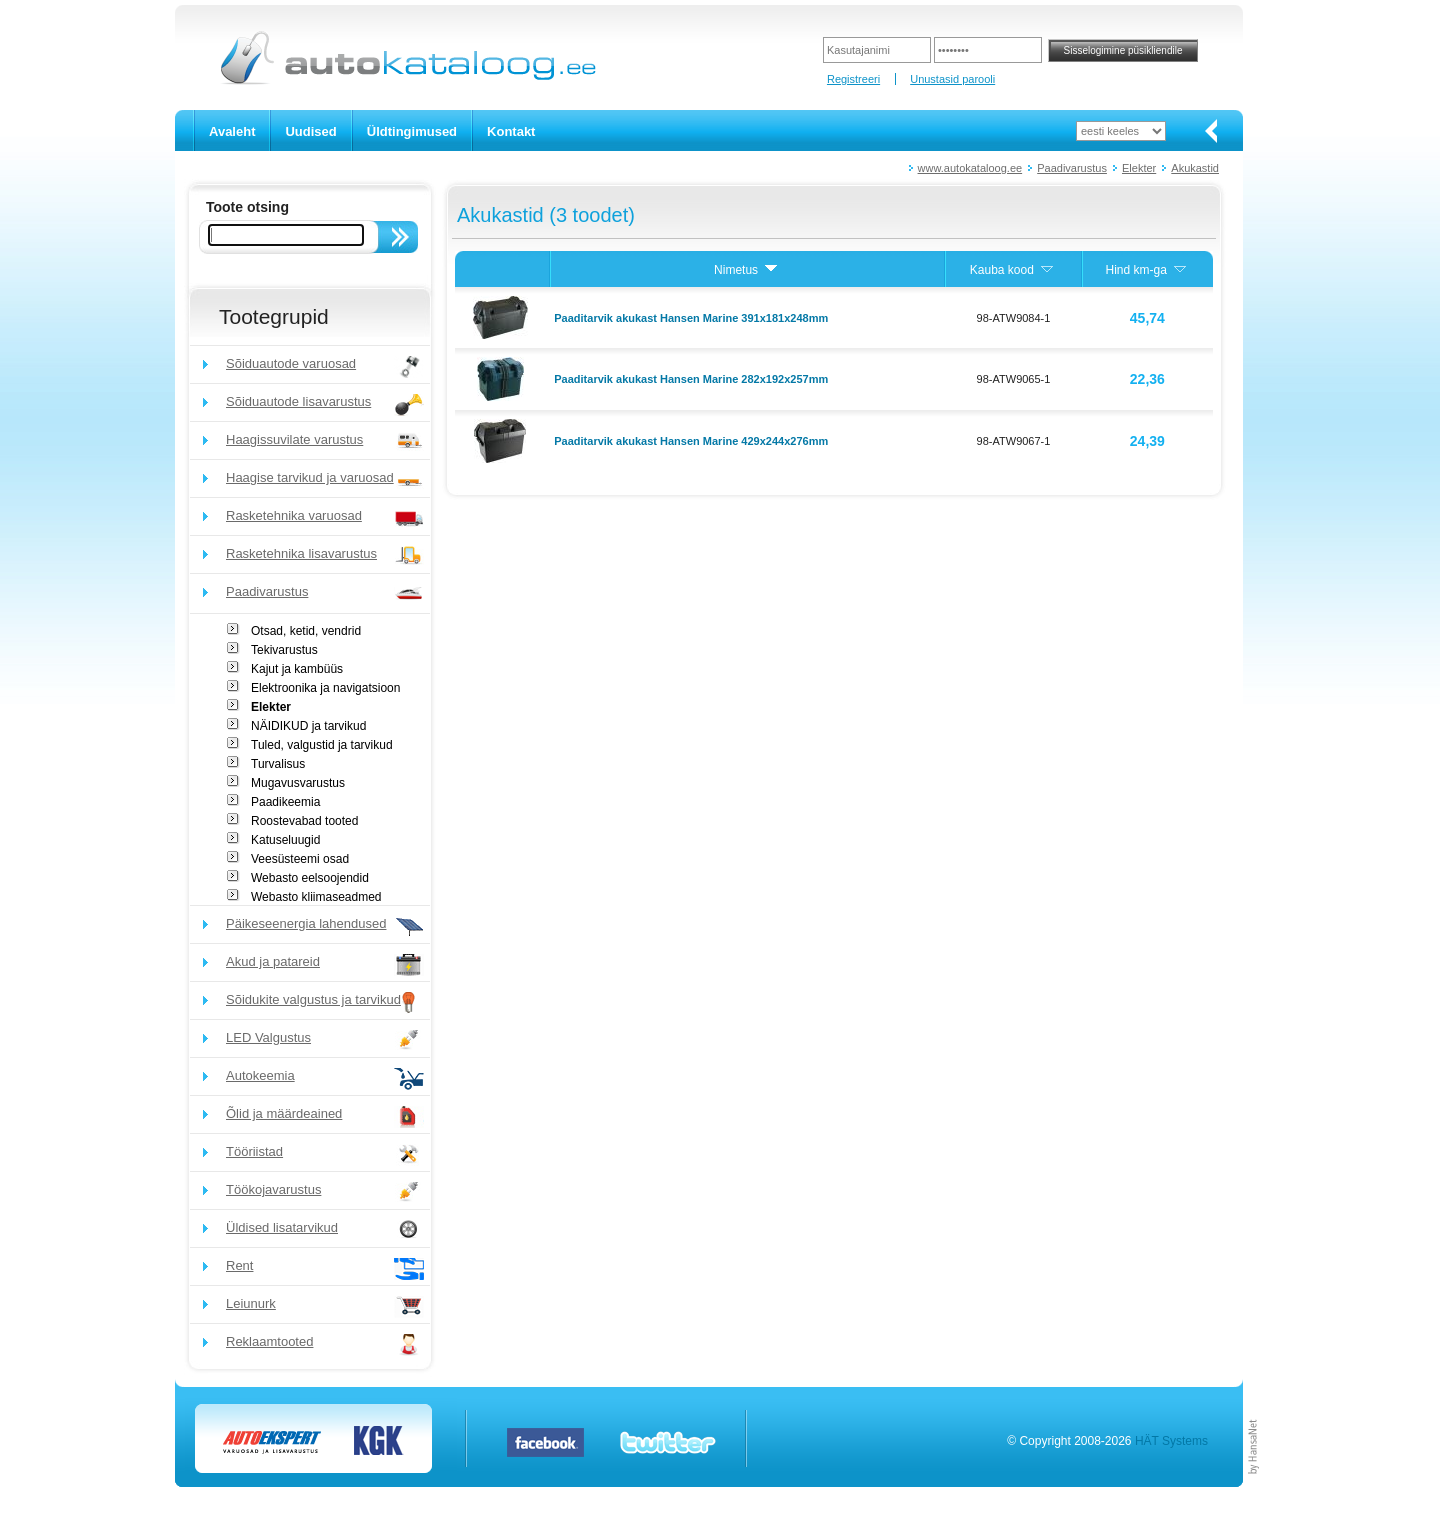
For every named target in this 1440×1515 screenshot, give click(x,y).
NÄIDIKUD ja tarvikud (308, 726)
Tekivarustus (284, 650)
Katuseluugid (285, 840)
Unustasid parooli (952, 79)
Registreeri (853, 79)
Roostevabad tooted (304, 821)
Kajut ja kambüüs (297, 669)
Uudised (310, 131)
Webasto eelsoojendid (310, 878)
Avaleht (232, 131)
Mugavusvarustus (298, 783)
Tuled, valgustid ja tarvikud (322, 745)
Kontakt (511, 131)
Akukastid (1195, 168)
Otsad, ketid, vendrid (306, 631)
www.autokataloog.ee (970, 168)
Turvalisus (278, 764)
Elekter (1139, 168)
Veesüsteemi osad (300, 859)
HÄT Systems (1171, 1441)
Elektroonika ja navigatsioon (325, 688)
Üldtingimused (412, 131)
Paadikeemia (285, 802)
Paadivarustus (1072, 168)
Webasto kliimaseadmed (316, 897)
